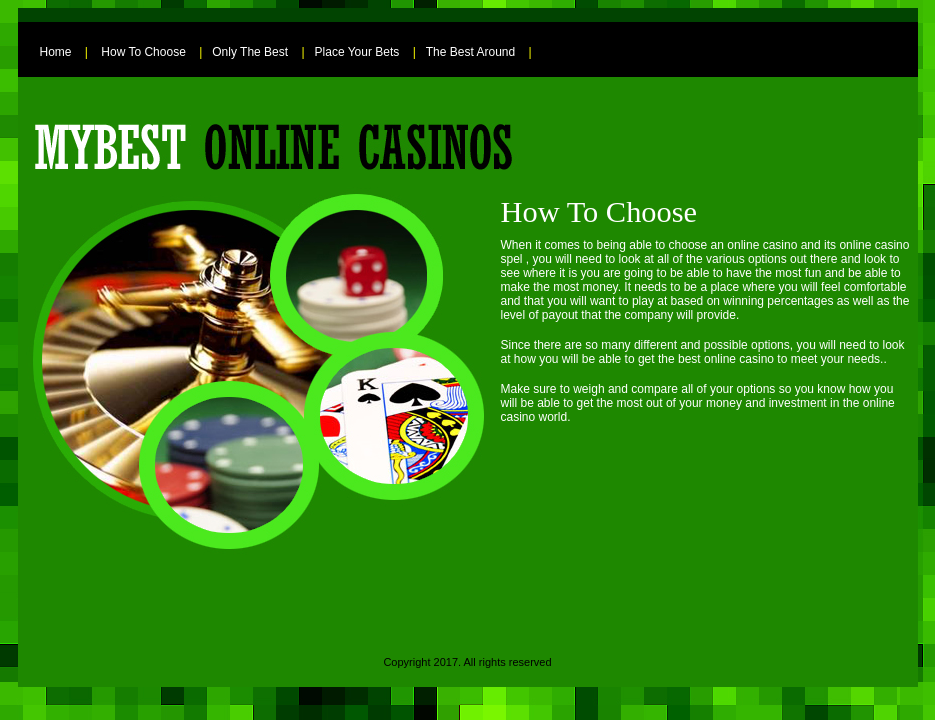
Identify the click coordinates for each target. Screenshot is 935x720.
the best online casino (716, 359)
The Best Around (470, 52)
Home (56, 52)
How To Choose (143, 52)
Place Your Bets (357, 52)
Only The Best (250, 52)
